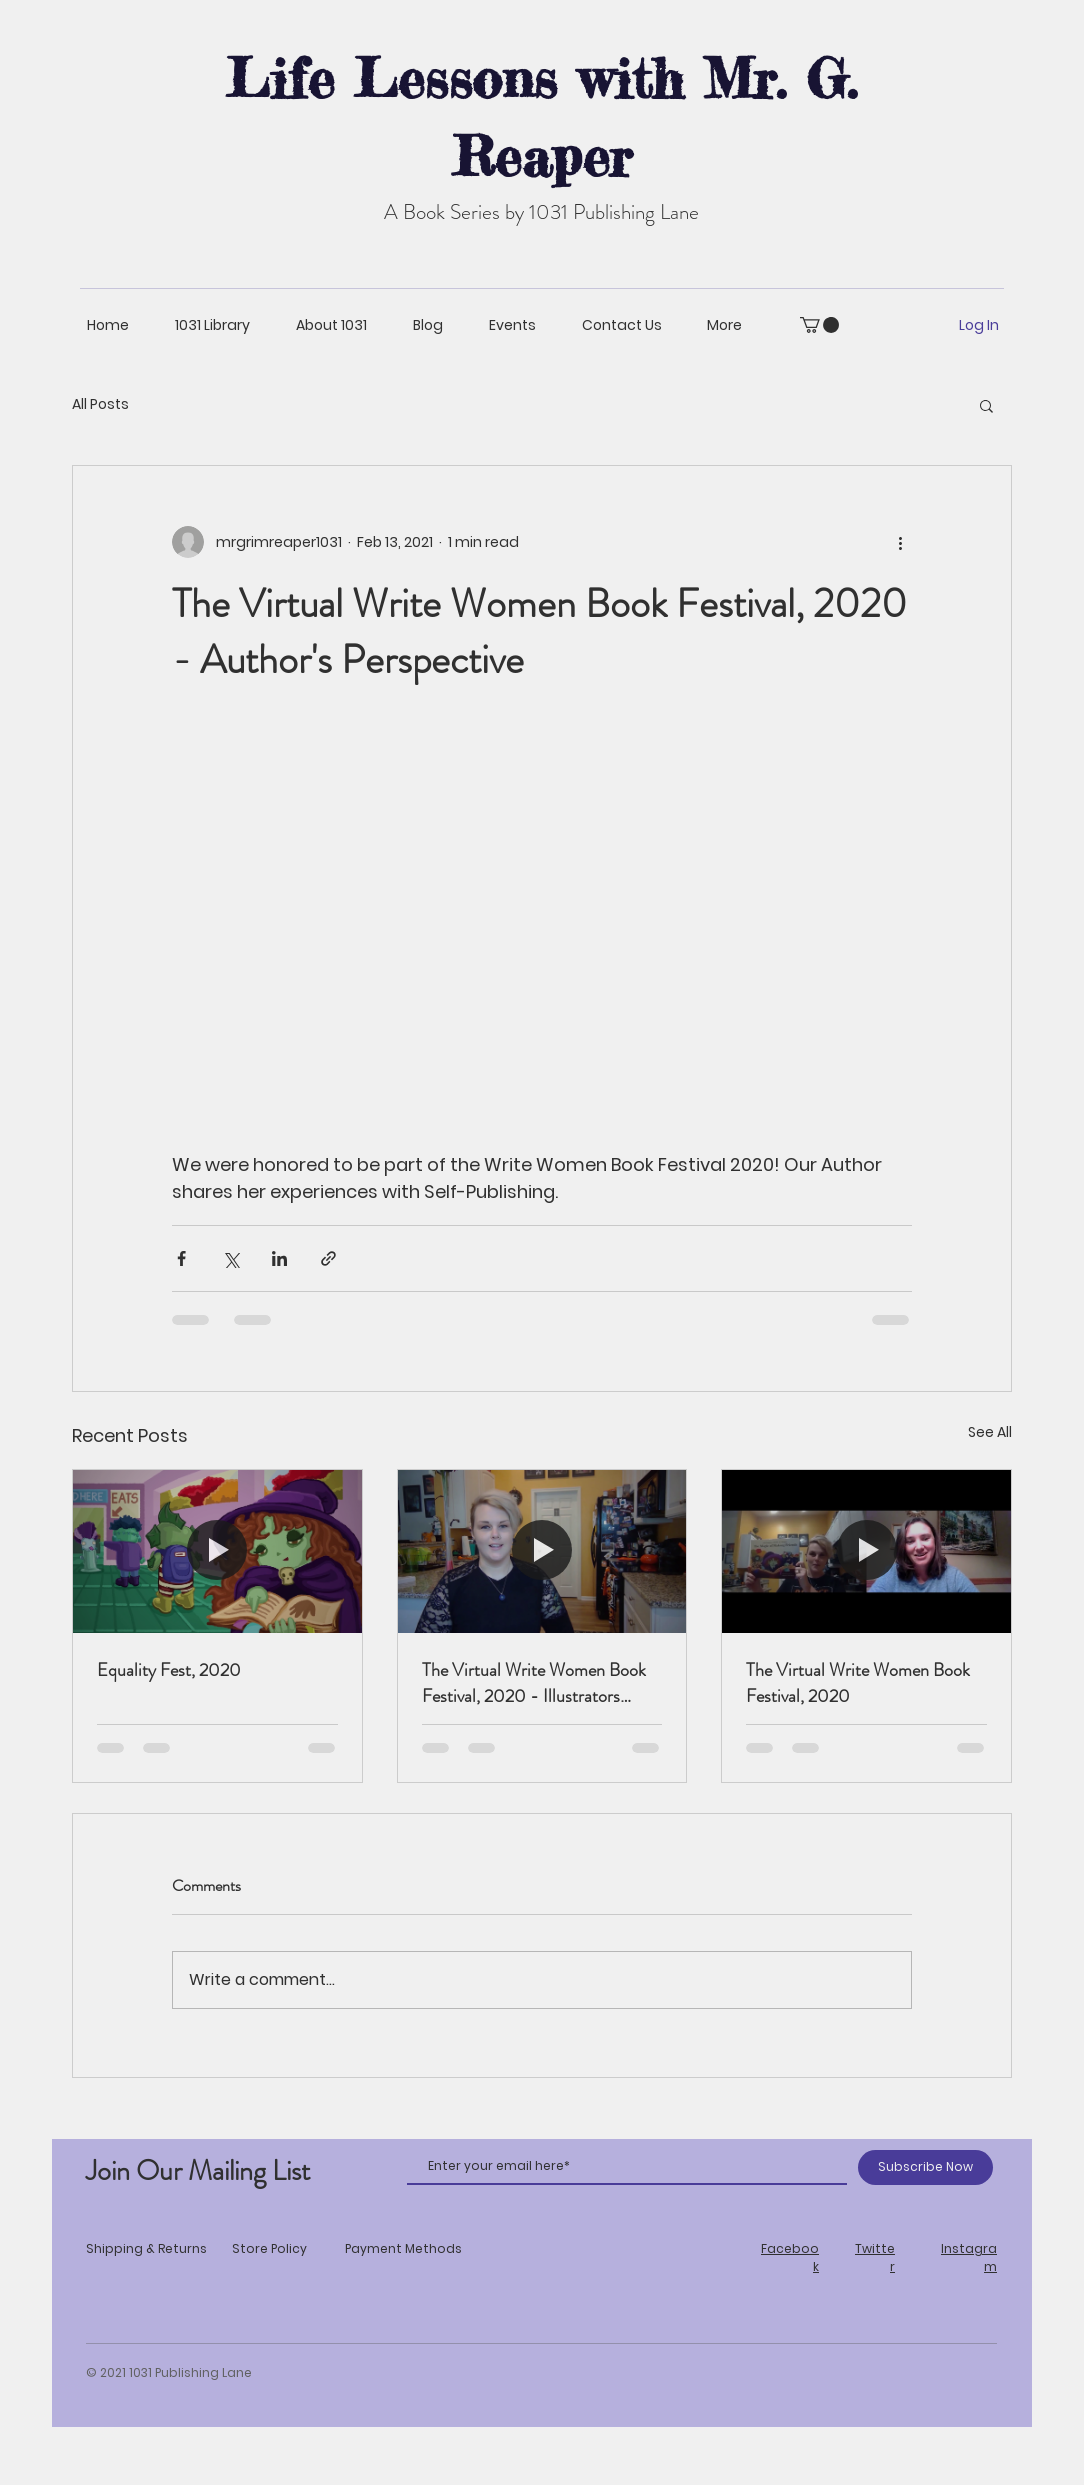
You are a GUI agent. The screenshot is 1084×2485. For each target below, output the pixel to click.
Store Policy (269, 2248)
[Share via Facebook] (181, 1258)
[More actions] (900, 542)
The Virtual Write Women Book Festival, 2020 (858, 1683)
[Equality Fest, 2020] (217, 1551)
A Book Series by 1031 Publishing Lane (541, 212)
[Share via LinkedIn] (279, 1258)
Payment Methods (403, 2248)
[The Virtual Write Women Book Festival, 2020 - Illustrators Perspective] (542, 1551)
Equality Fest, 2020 (169, 1670)
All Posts (100, 404)
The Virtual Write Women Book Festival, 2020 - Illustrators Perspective (534, 1683)
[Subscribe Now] (925, 2167)
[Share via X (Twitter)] (230, 1258)
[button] (819, 325)
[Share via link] (328, 1258)
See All (990, 1432)
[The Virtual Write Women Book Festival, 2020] (866, 1551)
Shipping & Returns (146, 2248)
